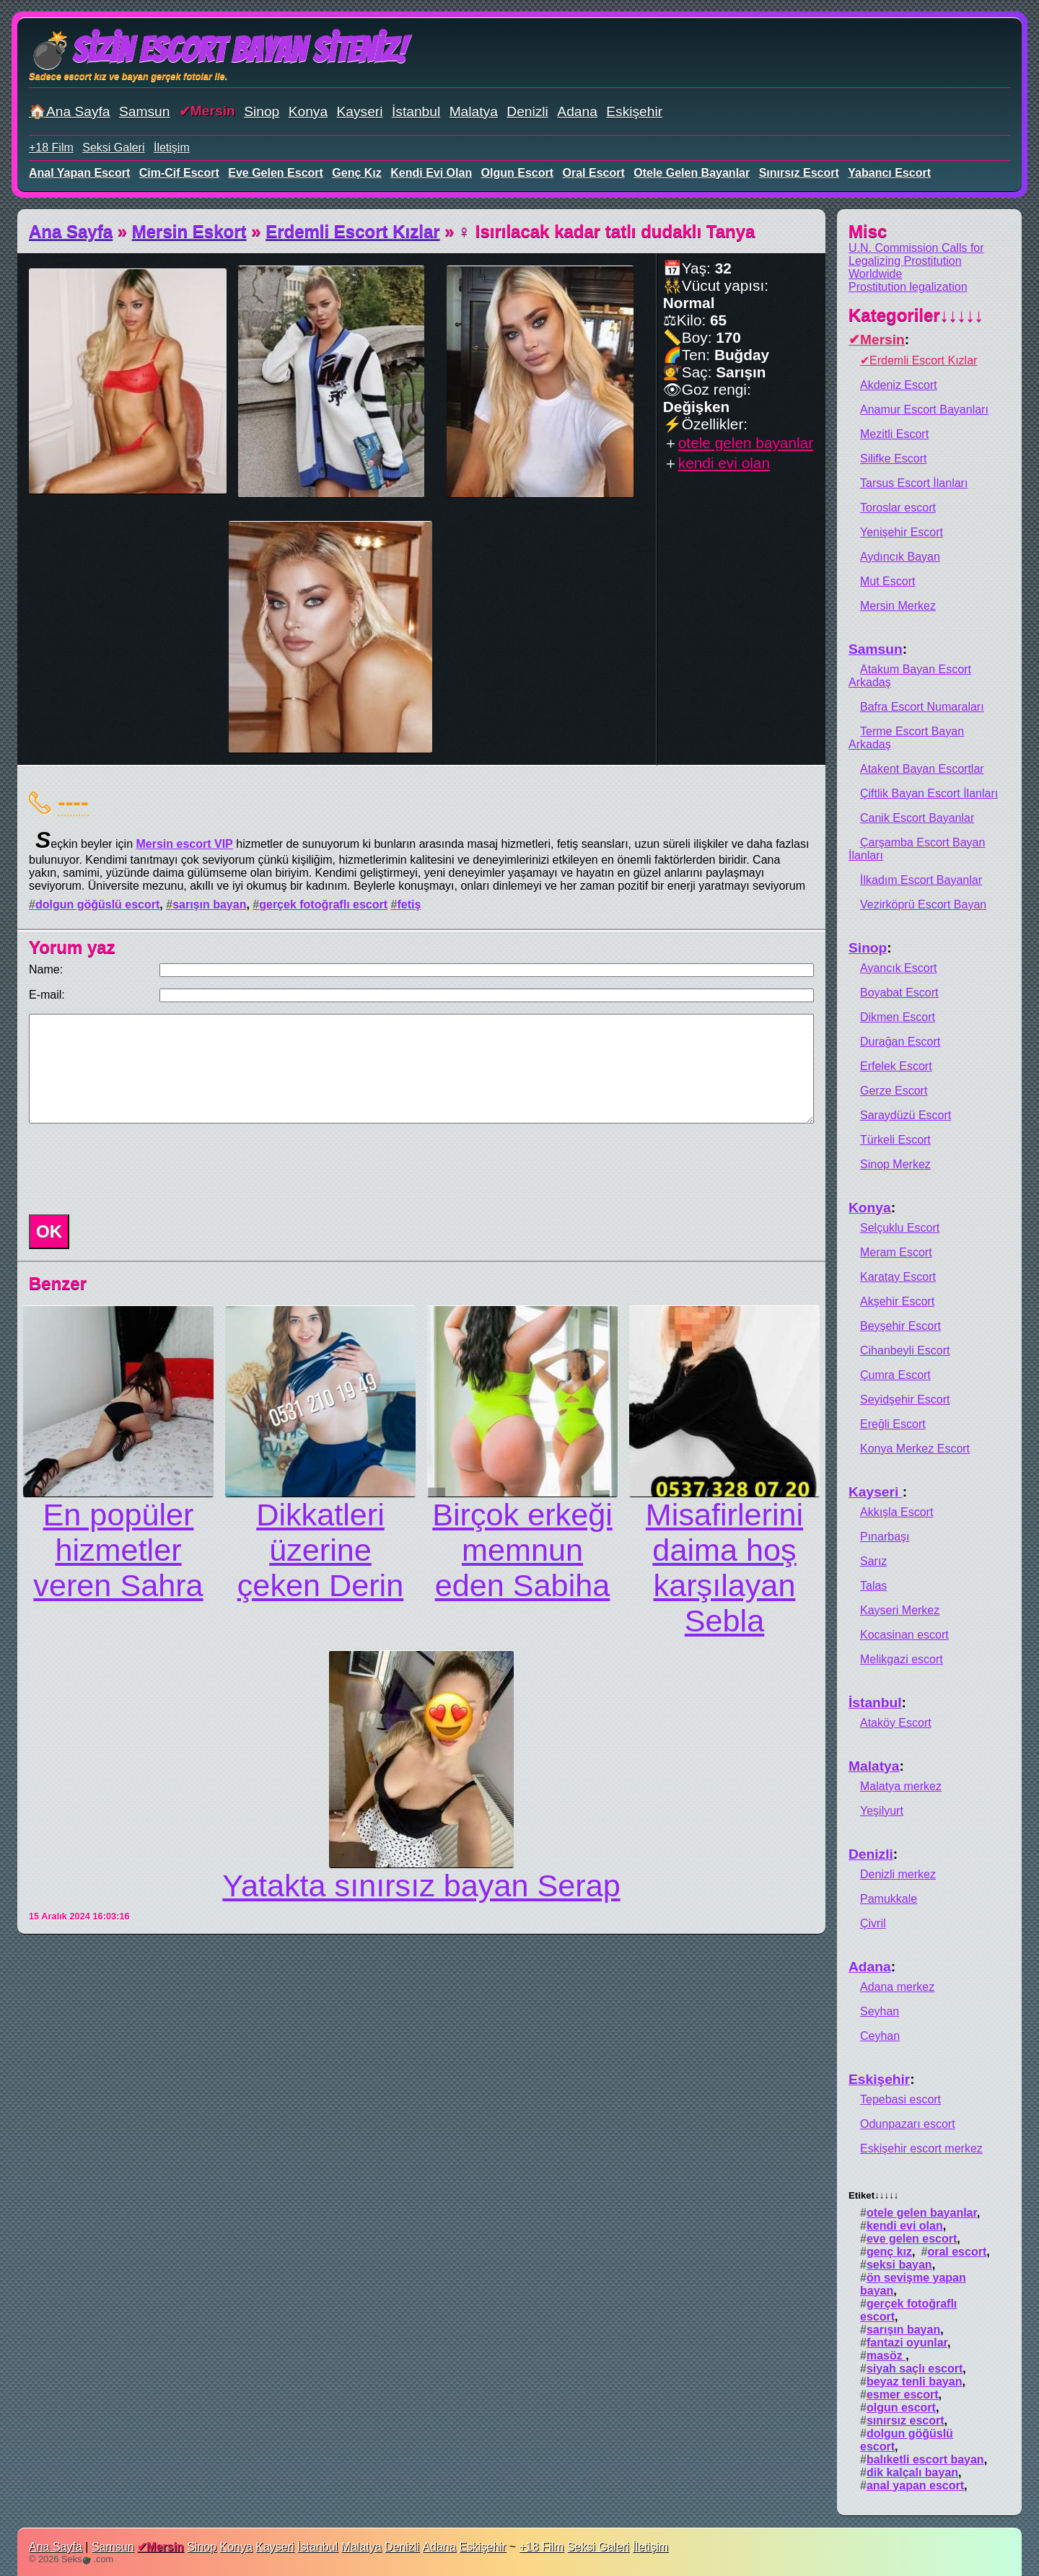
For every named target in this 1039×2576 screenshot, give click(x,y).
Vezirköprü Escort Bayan (923, 904)
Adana (577, 111)
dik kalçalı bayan (912, 2472)
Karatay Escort (898, 1277)
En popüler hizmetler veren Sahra (118, 1550)
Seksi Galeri (113, 147)
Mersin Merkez (898, 606)
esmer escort (903, 2394)
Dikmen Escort (897, 1017)
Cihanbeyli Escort (905, 1350)
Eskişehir (634, 111)
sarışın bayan (209, 904)
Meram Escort (896, 1252)
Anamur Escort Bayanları (924, 409)
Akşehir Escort (897, 1301)
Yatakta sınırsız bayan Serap (421, 1885)
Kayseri (360, 111)
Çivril (873, 1923)
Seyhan (879, 2011)
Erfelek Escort (896, 1066)
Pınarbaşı (884, 1536)
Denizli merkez (898, 1874)
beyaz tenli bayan (915, 2381)
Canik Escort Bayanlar (917, 818)
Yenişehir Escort (901, 532)
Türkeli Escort (895, 1140)
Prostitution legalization (908, 287)
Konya (308, 111)
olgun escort (517, 173)
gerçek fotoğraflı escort (323, 904)
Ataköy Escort (895, 1723)
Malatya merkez (901, 1786)
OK (49, 1231)
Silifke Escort (893, 458)
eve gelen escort (275, 173)
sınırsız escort (799, 173)
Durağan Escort (900, 1041)
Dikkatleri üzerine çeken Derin (320, 1550)
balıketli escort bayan (925, 2459)
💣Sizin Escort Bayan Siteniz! (217, 50)
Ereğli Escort (893, 1424)
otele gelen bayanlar (692, 173)
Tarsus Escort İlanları (914, 483)
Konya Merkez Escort (915, 1448)
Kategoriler (916, 315)
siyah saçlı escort (915, 2368)
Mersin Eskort (189, 231)
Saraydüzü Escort (905, 1115)
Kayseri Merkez (899, 1610)
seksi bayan (899, 2265)
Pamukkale (888, 1899)
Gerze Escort (893, 1091)
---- (73, 802)
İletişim (172, 147)
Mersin (212, 110)
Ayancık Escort (898, 968)
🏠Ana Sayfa (69, 111)
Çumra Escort (895, 1375)
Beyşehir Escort (900, 1326)
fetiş (409, 904)
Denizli (527, 111)
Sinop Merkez (895, 1164)
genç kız (356, 173)
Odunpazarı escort (907, 2124)
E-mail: (47, 995)
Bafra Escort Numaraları (922, 707)
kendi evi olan (431, 173)
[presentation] (132, 1169)
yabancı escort (889, 173)
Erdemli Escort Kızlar (352, 231)
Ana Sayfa (71, 231)
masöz (886, 2355)
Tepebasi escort (900, 2099)
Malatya (474, 111)
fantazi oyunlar (907, 2342)
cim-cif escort (179, 173)
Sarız (873, 1561)
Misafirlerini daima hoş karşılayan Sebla (724, 1567)
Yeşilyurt (881, 1811)
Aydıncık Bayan (900, 557)
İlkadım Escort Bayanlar (921, 880)
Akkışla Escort (896, 1512)
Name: (46, 969)
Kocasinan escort (904, 1635)
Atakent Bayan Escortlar (922, 769)
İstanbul (416, 111)
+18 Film (51, 147)
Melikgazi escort (901, 1659)
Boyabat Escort (899, 992)
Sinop (261, 111)
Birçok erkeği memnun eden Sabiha (522, 1550)
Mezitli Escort (894, 434)
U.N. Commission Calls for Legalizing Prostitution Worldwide (916, 261)
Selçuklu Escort (899, 1228)
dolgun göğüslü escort (97, 904)
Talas (873, 1586)
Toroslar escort (898, 507)
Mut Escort (887, 581)
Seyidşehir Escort (905, 1399)
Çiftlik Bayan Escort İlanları (929, 793)
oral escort (594, 173)
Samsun (144, 111)
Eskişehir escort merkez (921, 2148)
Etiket (873, 2195)
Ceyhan (880, 2036)
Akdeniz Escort (898, 385)
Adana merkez (897, 1987)
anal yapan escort (79, 173)
